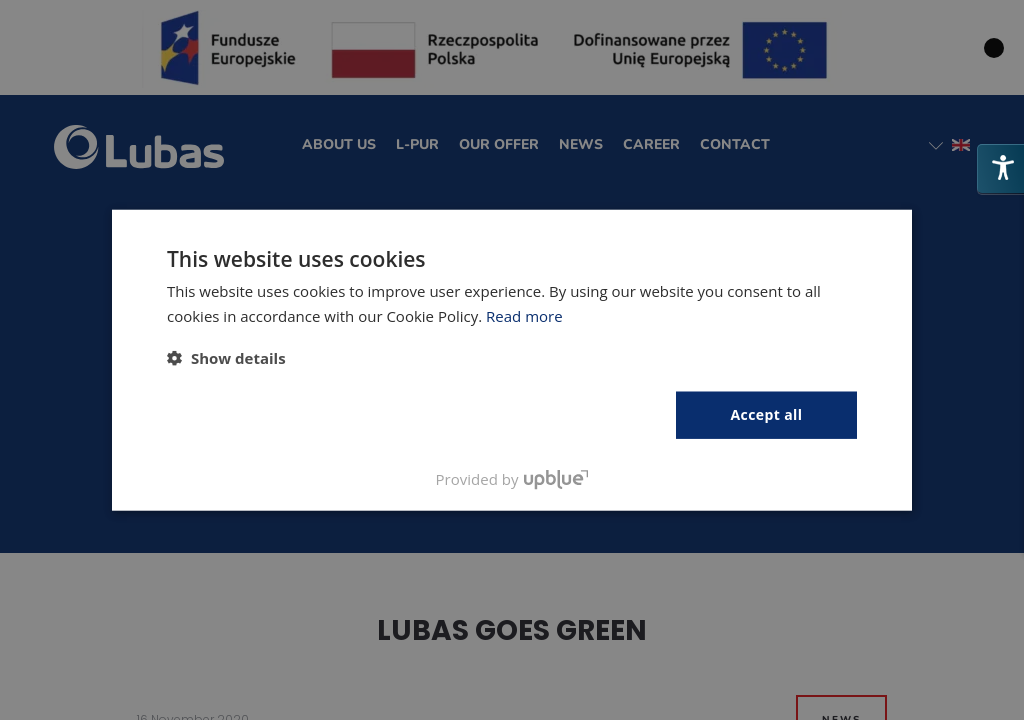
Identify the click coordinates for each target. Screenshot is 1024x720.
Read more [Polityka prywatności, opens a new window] (524, 316)
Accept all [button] (767, 414)
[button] (226, 358)
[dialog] (512, 360)
